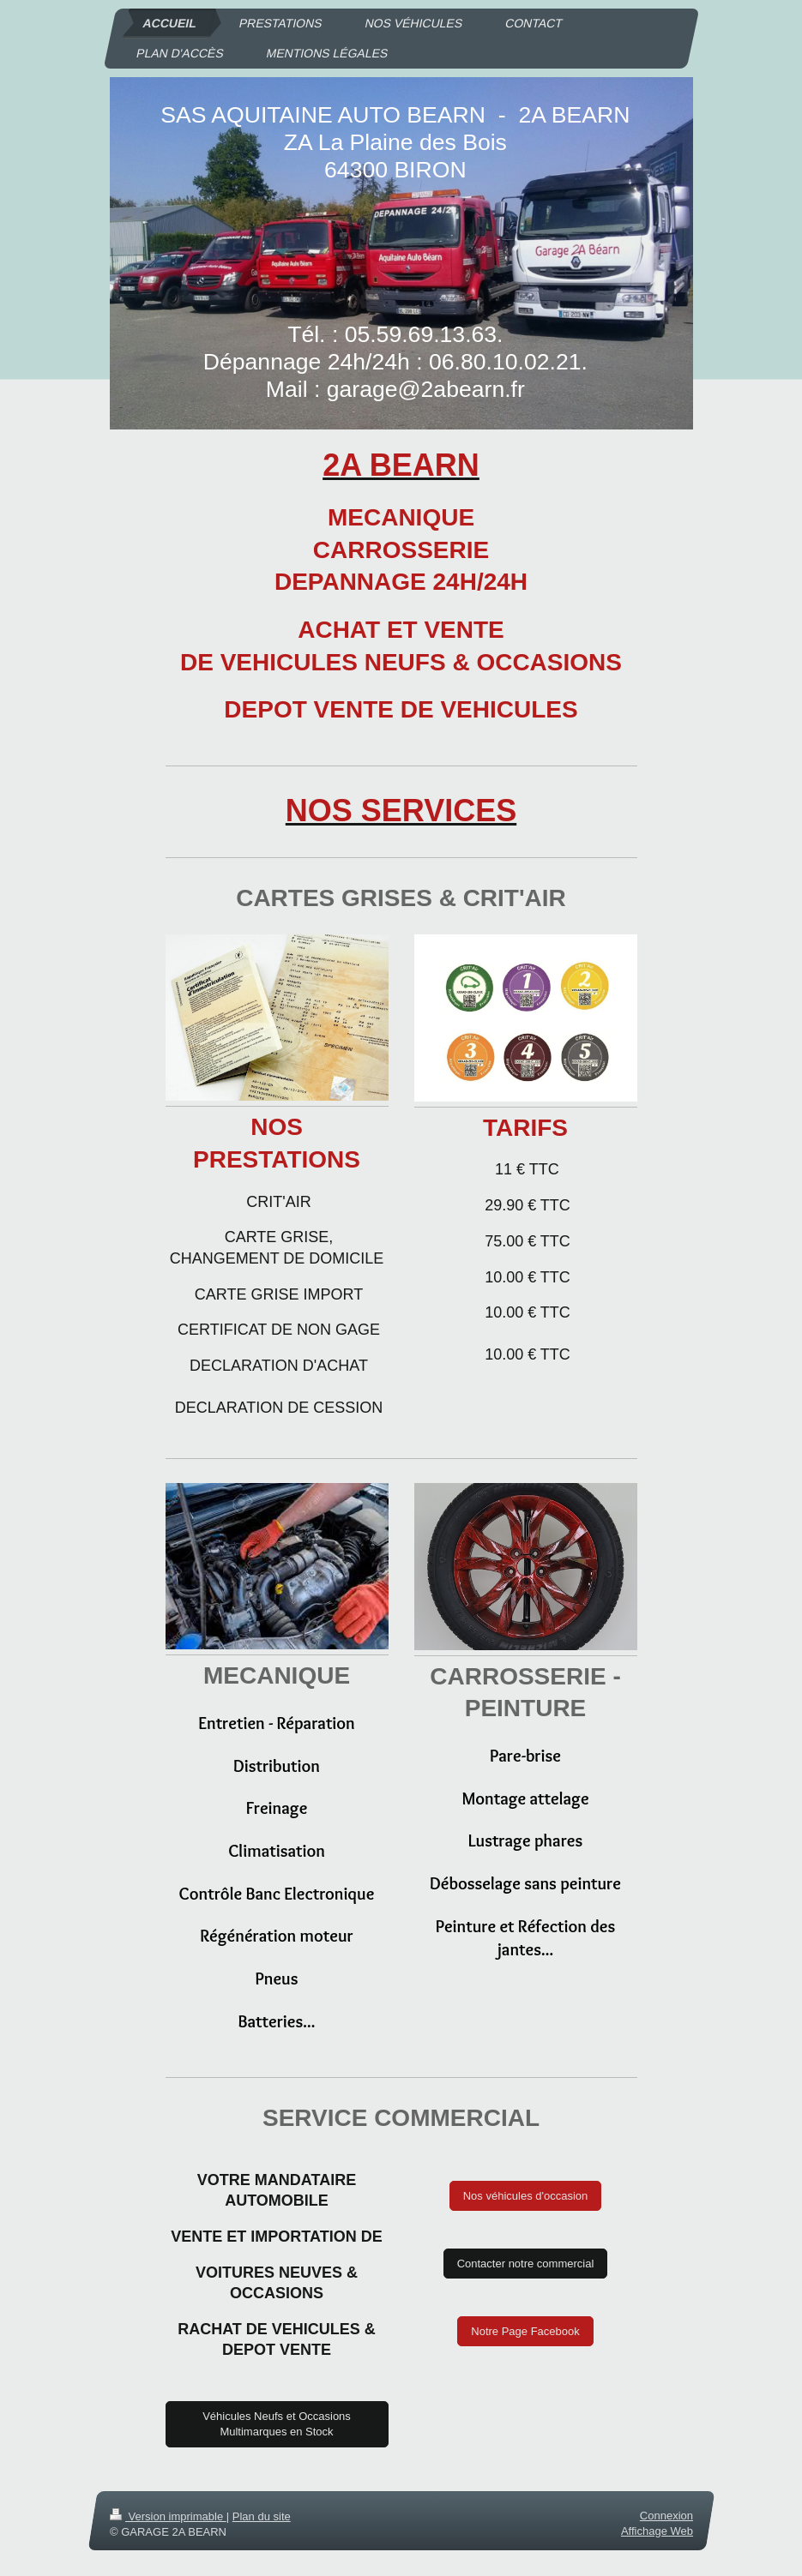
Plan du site (261, 2516)
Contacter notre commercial (525, 2263)
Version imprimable (168, 2516)
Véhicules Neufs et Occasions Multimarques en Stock (276, 2424)
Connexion (665, 2515)
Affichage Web (656, 2531)
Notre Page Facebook (525, 2331)
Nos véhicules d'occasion (525, 2195)
